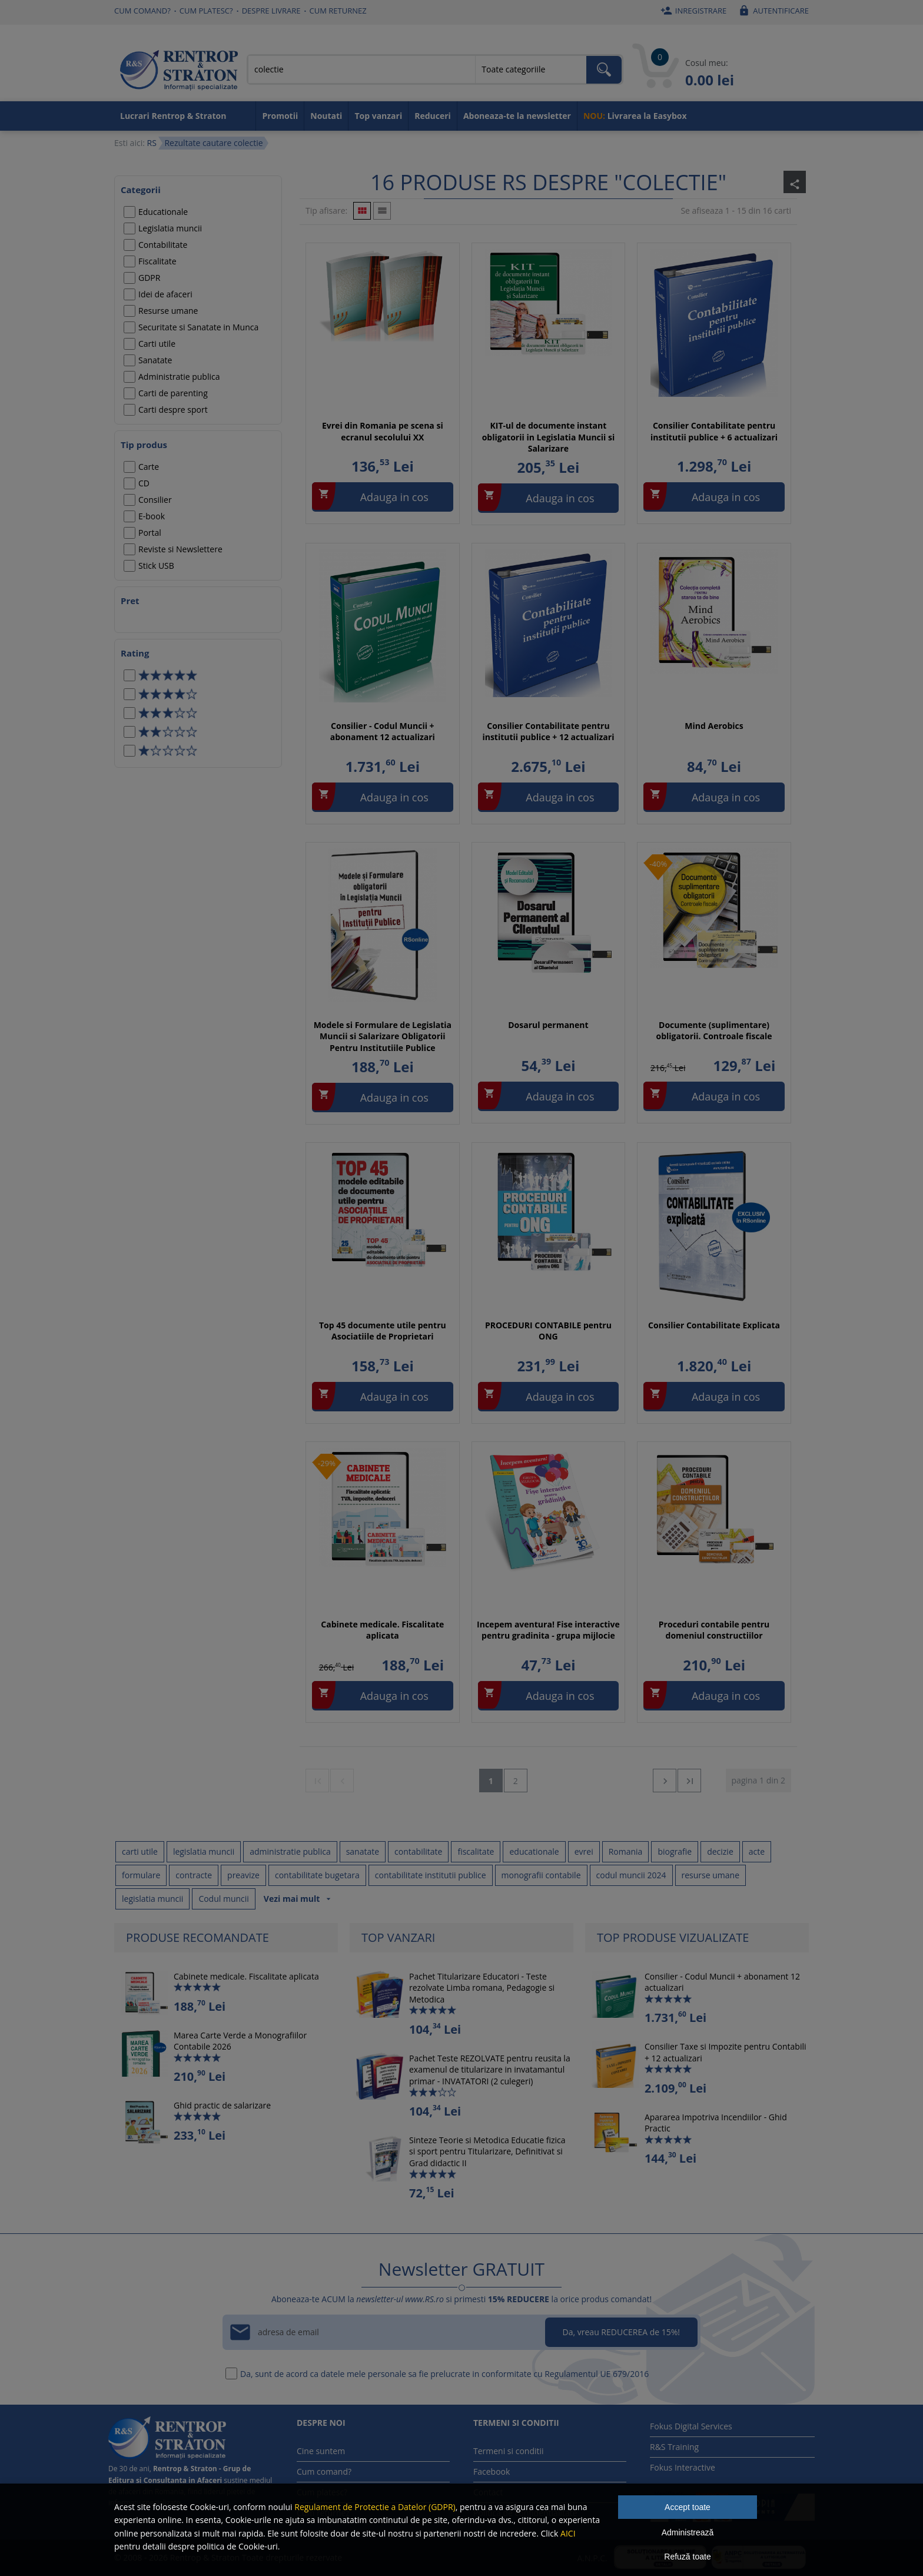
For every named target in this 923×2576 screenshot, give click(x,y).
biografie (675, 1851)
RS (151, 142)
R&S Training (674, 2446)
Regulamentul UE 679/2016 (596, 2373)
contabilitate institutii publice (430, 1875)
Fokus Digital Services (691, 2426)
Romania (626, 1851)
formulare (141, 1875)
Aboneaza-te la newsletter (517, 115)
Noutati (326, 115)
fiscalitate (475, 1851)
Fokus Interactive (682, 2467)
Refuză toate (687, 2556)
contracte (193, 1875)
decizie (720, 1851)
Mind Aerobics (714, 725)
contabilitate (418, 1851)
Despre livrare (271, 10)
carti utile (140, 1851)
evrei (584, 1851)
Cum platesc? (206, 10)
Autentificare (772, 10)
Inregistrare (692, 10)
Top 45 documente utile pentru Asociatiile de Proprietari (382, 1331)
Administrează (688, 2532)
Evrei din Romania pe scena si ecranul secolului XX (382, 431)
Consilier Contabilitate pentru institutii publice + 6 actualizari (714, 431)
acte (757, 1851)
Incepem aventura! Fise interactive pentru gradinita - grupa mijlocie (548, 1630)
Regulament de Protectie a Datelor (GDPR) (374, 2506)
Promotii (280, 115)
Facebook (491, 2471)
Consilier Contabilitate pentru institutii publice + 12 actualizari (548, 731)
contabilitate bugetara (317, 1875)
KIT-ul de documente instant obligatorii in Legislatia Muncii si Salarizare (548, 437)
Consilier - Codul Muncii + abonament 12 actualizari (382, 731)
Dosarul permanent (548, 1024)
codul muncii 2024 (631, 1875)
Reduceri (432, 115)
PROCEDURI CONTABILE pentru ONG (548, 1331)
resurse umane (711, 1875)
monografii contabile (541, 1875)
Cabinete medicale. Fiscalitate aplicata (382, 1630)
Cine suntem (321, 2450)
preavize (243, 1875)
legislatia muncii (203, 1851)
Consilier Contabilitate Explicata (714, 1325)
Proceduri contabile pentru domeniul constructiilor (714, 1630)
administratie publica (290, 1851)
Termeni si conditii (508, 2450)
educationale (534, 1851)
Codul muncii (223, 1898)
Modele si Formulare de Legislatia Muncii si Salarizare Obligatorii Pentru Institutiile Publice (382, 1036)
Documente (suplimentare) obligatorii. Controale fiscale (714, 1030)
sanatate (362, 1851)
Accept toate (687, 2507)
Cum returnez (338, 10)
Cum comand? (142, 10)
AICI (568, 2533)
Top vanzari (378, 115)
